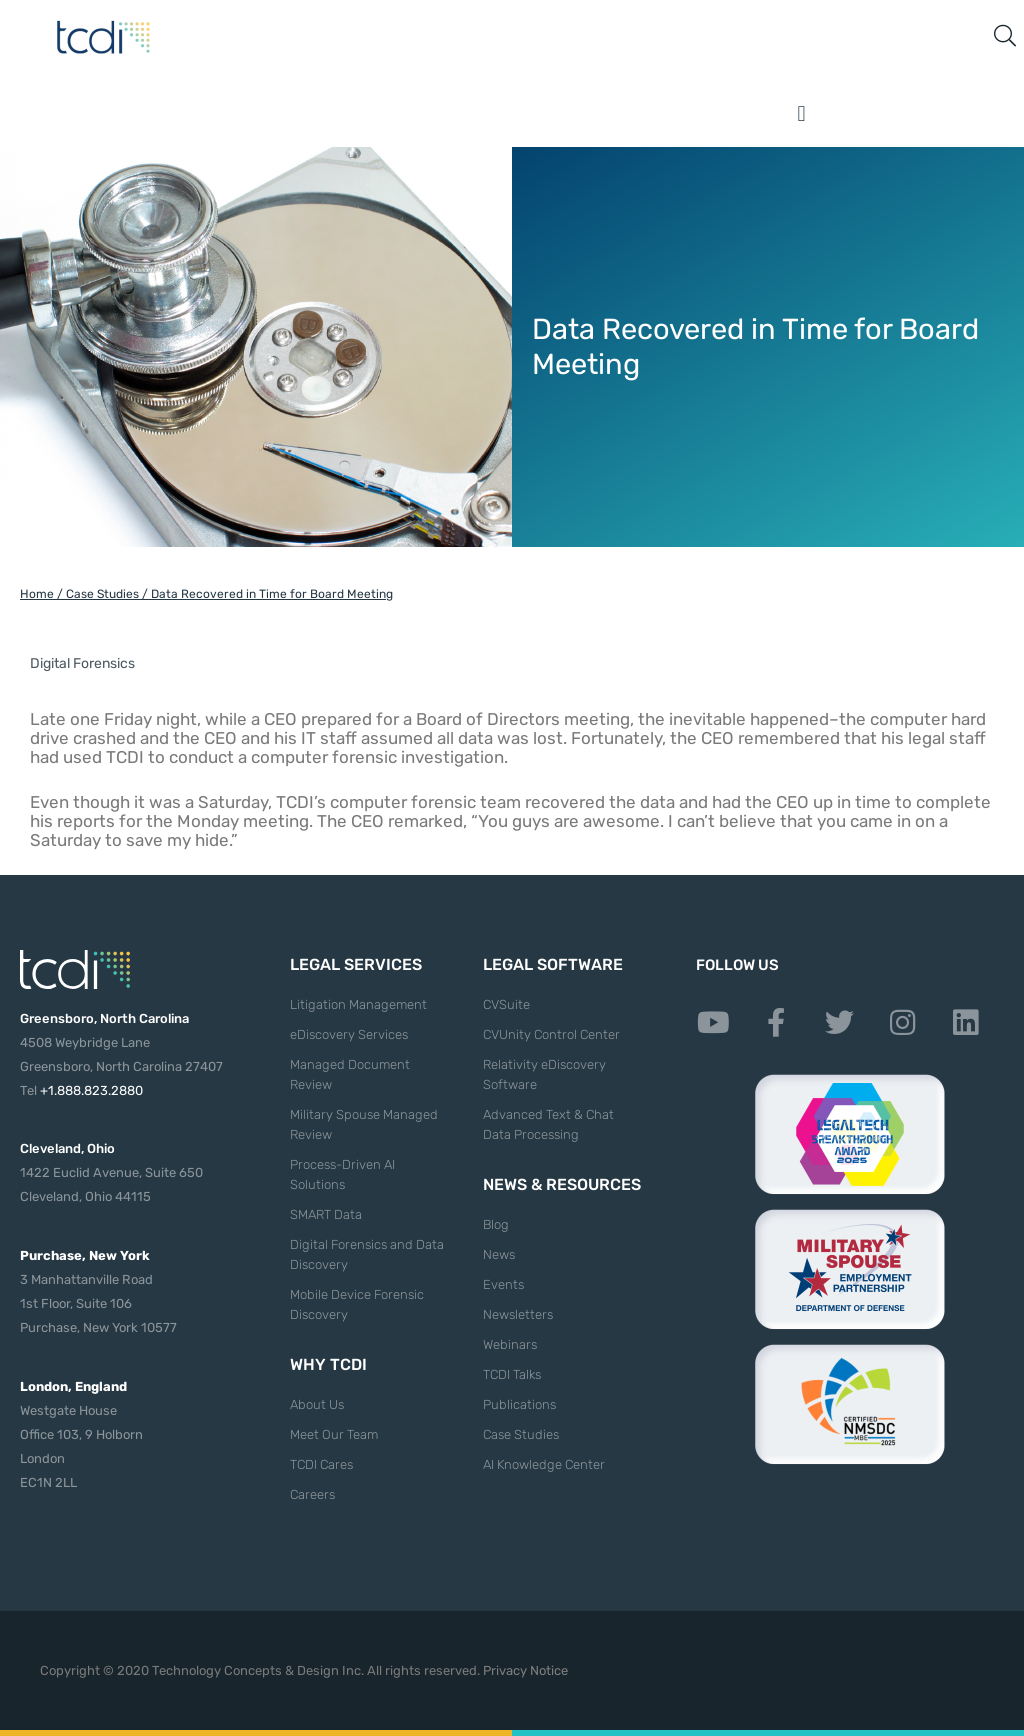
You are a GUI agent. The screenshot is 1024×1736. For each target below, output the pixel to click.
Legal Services (356, 964)
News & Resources (562, 1184)
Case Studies (102, 594)
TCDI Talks (512, 1374)
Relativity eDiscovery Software (544, 1074)
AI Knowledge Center (544, 1464)
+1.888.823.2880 (91, 1090)
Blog (496, 1224)
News (499, 1254)
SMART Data (326, 1214)
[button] (802, 113)
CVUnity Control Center (551, 1034)
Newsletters (518, 1314)
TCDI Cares (321, 1464)
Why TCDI (328, 1364)
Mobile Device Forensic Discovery (357, 1304)
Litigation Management (358, 1004)
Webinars (510, 1344)
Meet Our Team (334, 1434)
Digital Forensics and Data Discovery (367, 1254)
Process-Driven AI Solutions (342, 1174)
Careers (312, 1494)
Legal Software (553, 964)
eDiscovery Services (349, 1034)
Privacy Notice (525, 1670)
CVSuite (506, 1004)
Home (37, 594)
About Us (317, 1404)
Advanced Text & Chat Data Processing (548, 1124)
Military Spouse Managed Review (364, 1124)
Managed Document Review (350, 1074)
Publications (519, 1404)
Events (503, 1284)
